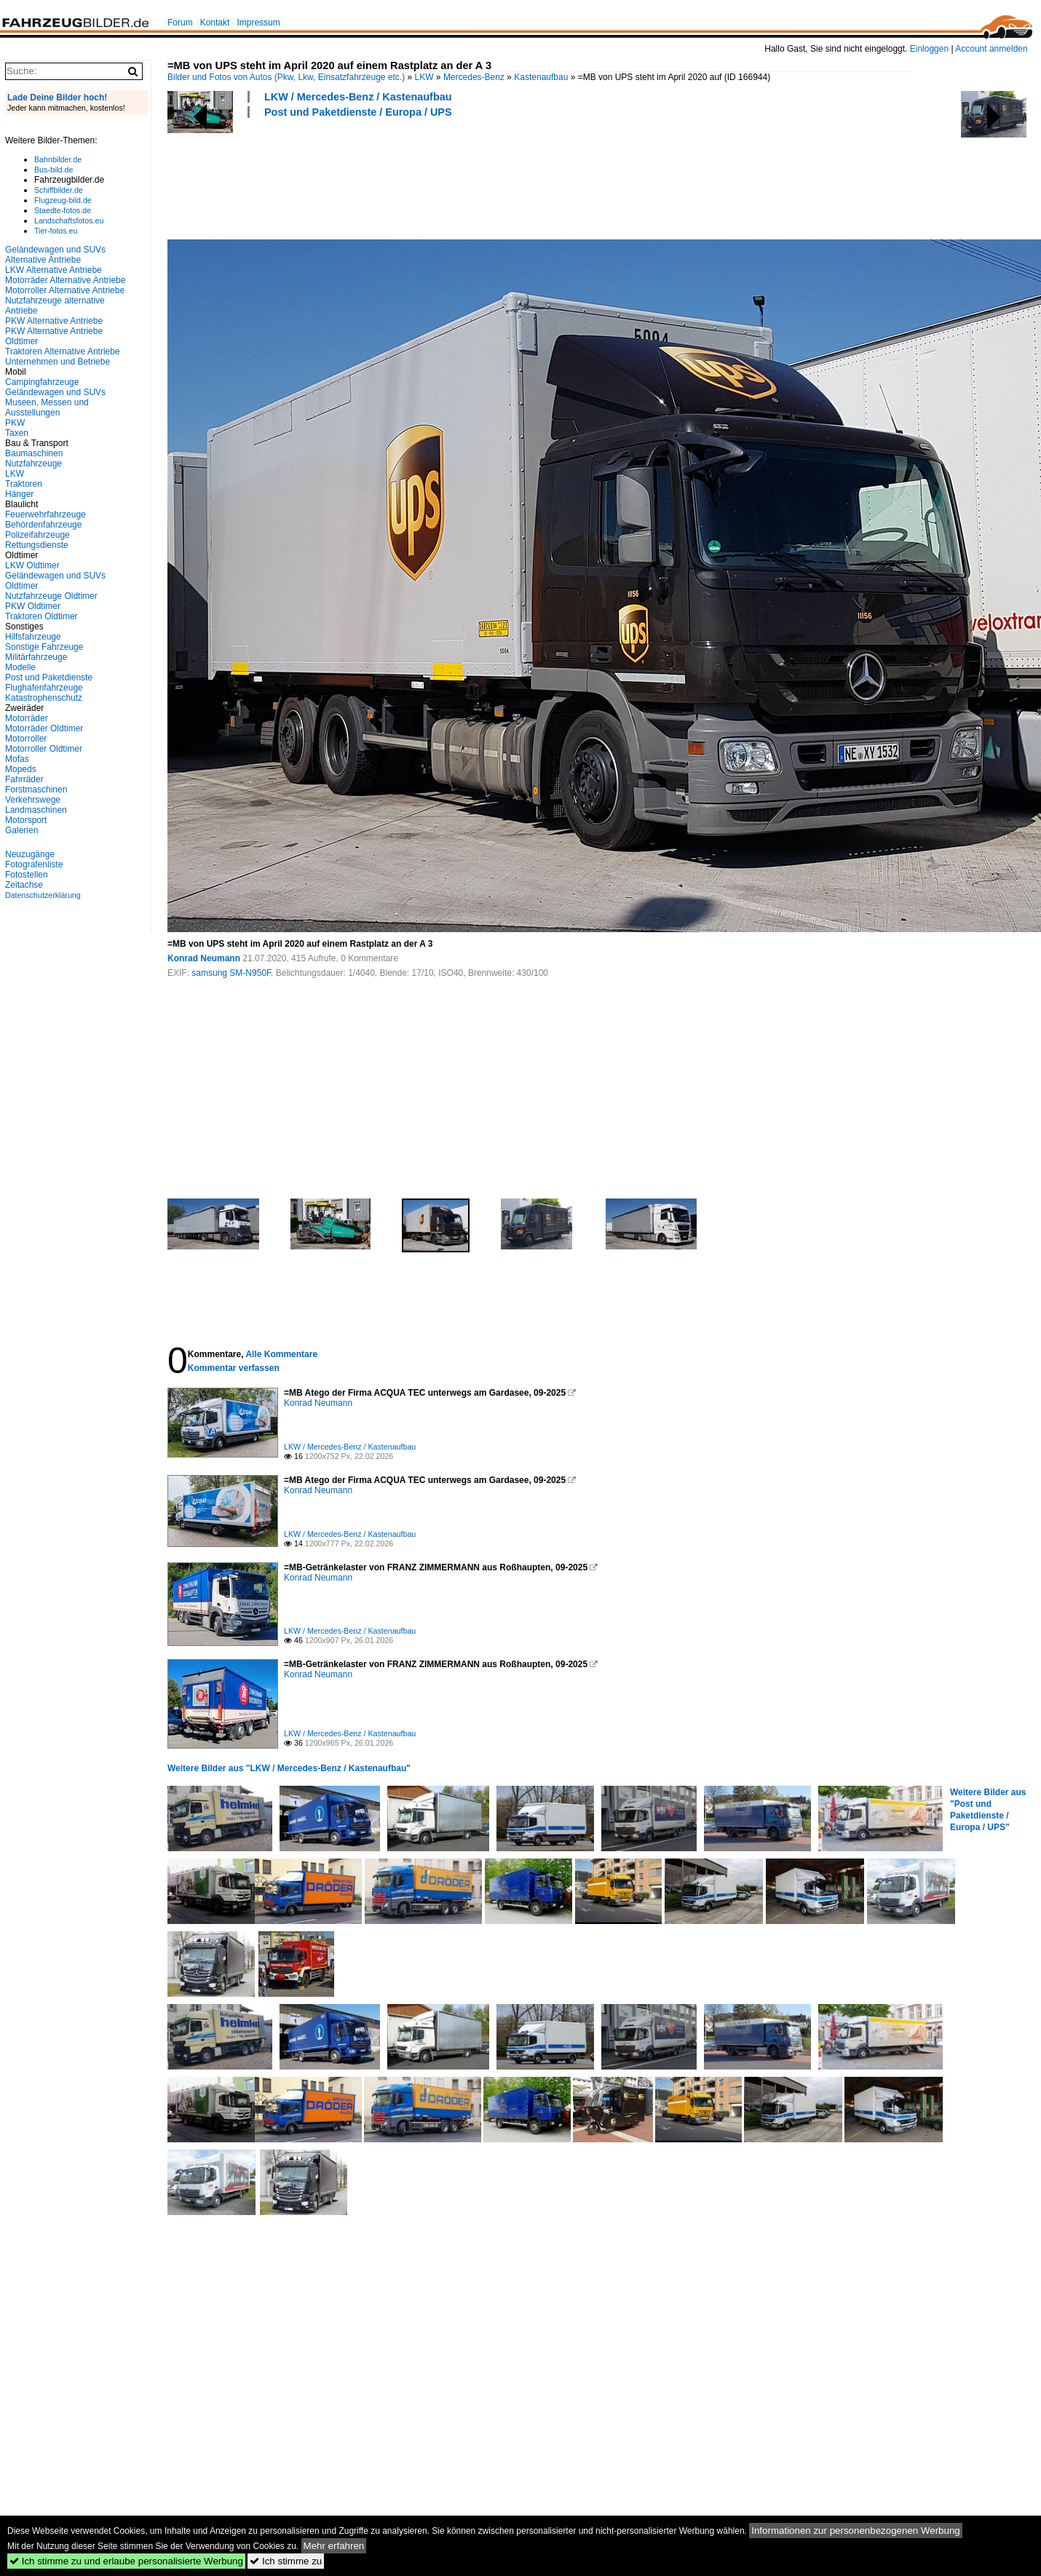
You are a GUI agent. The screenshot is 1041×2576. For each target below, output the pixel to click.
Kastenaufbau (541, 77)
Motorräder (26, 718)
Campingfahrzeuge (42, 382)
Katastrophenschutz (43, 698)
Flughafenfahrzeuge (44, 688)
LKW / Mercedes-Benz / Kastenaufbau (357, 97)
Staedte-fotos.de (62, 210)
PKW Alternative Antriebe (54, 321)
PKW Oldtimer (32, 606)
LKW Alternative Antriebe (53, 270)
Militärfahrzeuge (36, 657)
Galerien (21, 830)
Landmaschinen (36, 810)
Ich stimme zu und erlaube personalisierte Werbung (126, 2561)
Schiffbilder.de (58, 190)
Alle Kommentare (281, 1354)
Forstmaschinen (36, 789)
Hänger (19, 494)
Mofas (17, 759)
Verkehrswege (32, 800)
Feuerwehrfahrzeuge (45, 514)
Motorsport (26, 820)
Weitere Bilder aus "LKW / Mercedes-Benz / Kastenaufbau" (289, 1768)
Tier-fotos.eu (55, 230)
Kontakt (215, 22)
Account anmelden (991, 49)
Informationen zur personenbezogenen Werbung (855, 2530)
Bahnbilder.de (58, 159)
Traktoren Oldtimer (41, 616)
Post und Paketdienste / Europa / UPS (358, 112)
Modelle (20, 667)
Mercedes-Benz (473, 77)
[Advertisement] (432, 177)
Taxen (16, 433)
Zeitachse (24, 885)
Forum (180, 22)
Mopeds (20, 769)
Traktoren (23, 484)
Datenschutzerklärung (43, 895)
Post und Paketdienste (48, 677)
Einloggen (929, 49)
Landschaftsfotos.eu (68, 220)
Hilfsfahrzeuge (33, 637)
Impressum (258, 22)
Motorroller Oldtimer (43, 749)
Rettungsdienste (36, 545)
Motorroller (26, 739)
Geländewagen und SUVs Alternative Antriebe (55, 255)
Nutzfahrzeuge (33, 463)
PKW (15, 423)
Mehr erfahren (334, 2545)
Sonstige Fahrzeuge (44, 647)
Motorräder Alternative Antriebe (65, 280)
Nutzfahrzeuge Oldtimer (51, 596)
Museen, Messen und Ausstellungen (47, 407)
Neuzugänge (30, 854)
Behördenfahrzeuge (43, 525)
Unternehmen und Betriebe (57, 362)
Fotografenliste (34, 864)
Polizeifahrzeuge (37, 535)
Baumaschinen (34, 453)
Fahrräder (24, 779)
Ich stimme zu (286, 2561)
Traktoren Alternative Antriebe (62, 351)
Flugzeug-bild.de (63, 200)
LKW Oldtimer (32, 565)
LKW (424, 77)
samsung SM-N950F (231, 973)
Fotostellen (26, 875)
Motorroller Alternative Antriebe (64, 290)
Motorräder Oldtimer (44, 728)
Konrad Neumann (203, 958)
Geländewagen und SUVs (55, 392)
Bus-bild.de (53, 169)
